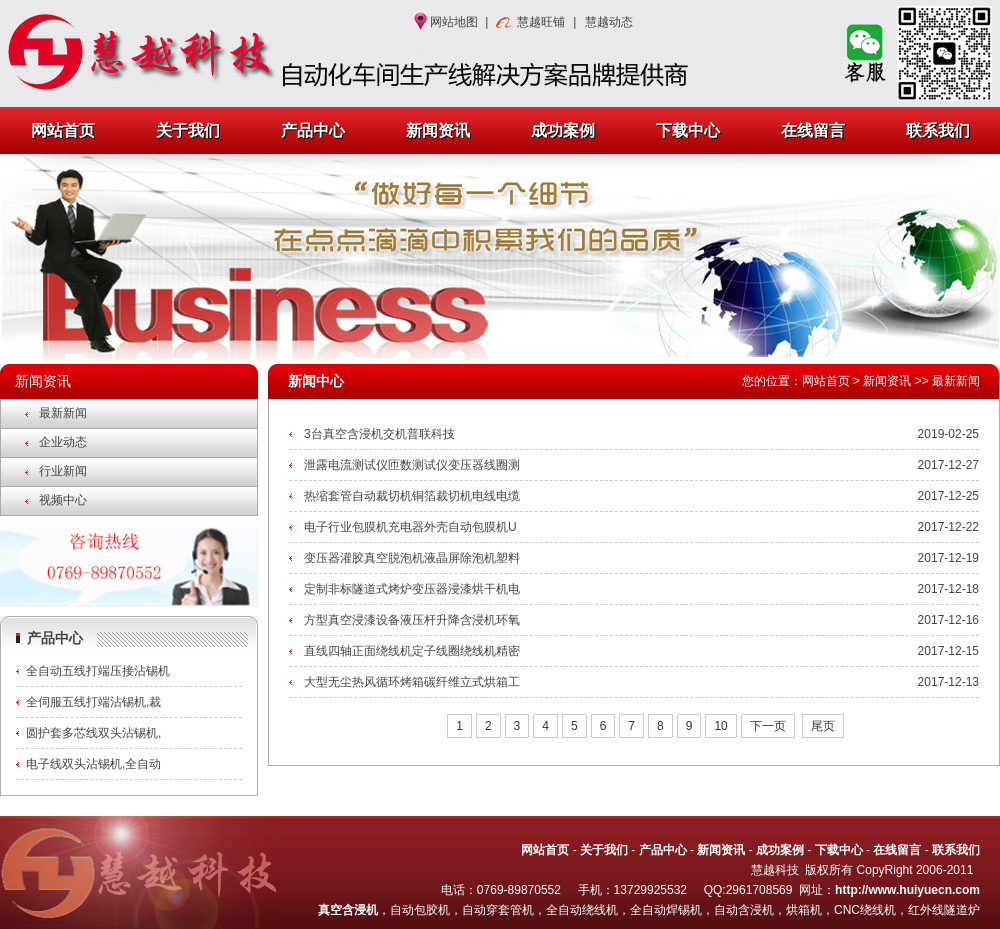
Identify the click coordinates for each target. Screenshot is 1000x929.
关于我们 (188, 130)
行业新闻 (63, 471)
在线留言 (813, 130)
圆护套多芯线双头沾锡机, (93, 733)
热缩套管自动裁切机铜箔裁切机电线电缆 (412, 496)
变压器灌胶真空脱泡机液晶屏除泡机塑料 (412, 558)
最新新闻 (63, 413)
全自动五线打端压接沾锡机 (98, 671)
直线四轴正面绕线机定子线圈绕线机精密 (412, 651)
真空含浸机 (348, 910)
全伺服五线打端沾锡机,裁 (93, 702)
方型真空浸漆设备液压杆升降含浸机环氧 (412, 620)
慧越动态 (609, 22)
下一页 (768, 726)
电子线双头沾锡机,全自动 (93, 764)
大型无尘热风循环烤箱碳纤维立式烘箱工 (412, 682)
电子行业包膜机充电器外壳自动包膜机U (410, 527)
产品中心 (313, 130)
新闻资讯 (438, 130)
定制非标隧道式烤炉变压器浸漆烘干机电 (412, 589)
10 (720, 726)
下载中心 (688, 130)
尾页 (823, 726)
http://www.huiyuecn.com (907, 890)
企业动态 (63, 442)
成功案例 (563, 130)
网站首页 (63, 130)
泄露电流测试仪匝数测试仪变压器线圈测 (412, 465)
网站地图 (454, 22)
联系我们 (938, 130)
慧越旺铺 (541, 22)
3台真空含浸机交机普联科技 (379, 434)
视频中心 (63, 500)
